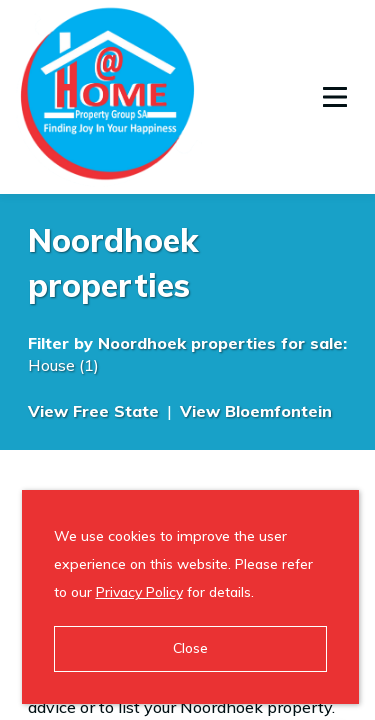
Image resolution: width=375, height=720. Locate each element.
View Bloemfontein (256, 411)
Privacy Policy (139, 592)
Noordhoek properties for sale (220, 343)
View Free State (93, 411)
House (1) (63, 365)
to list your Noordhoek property (215, 707)
